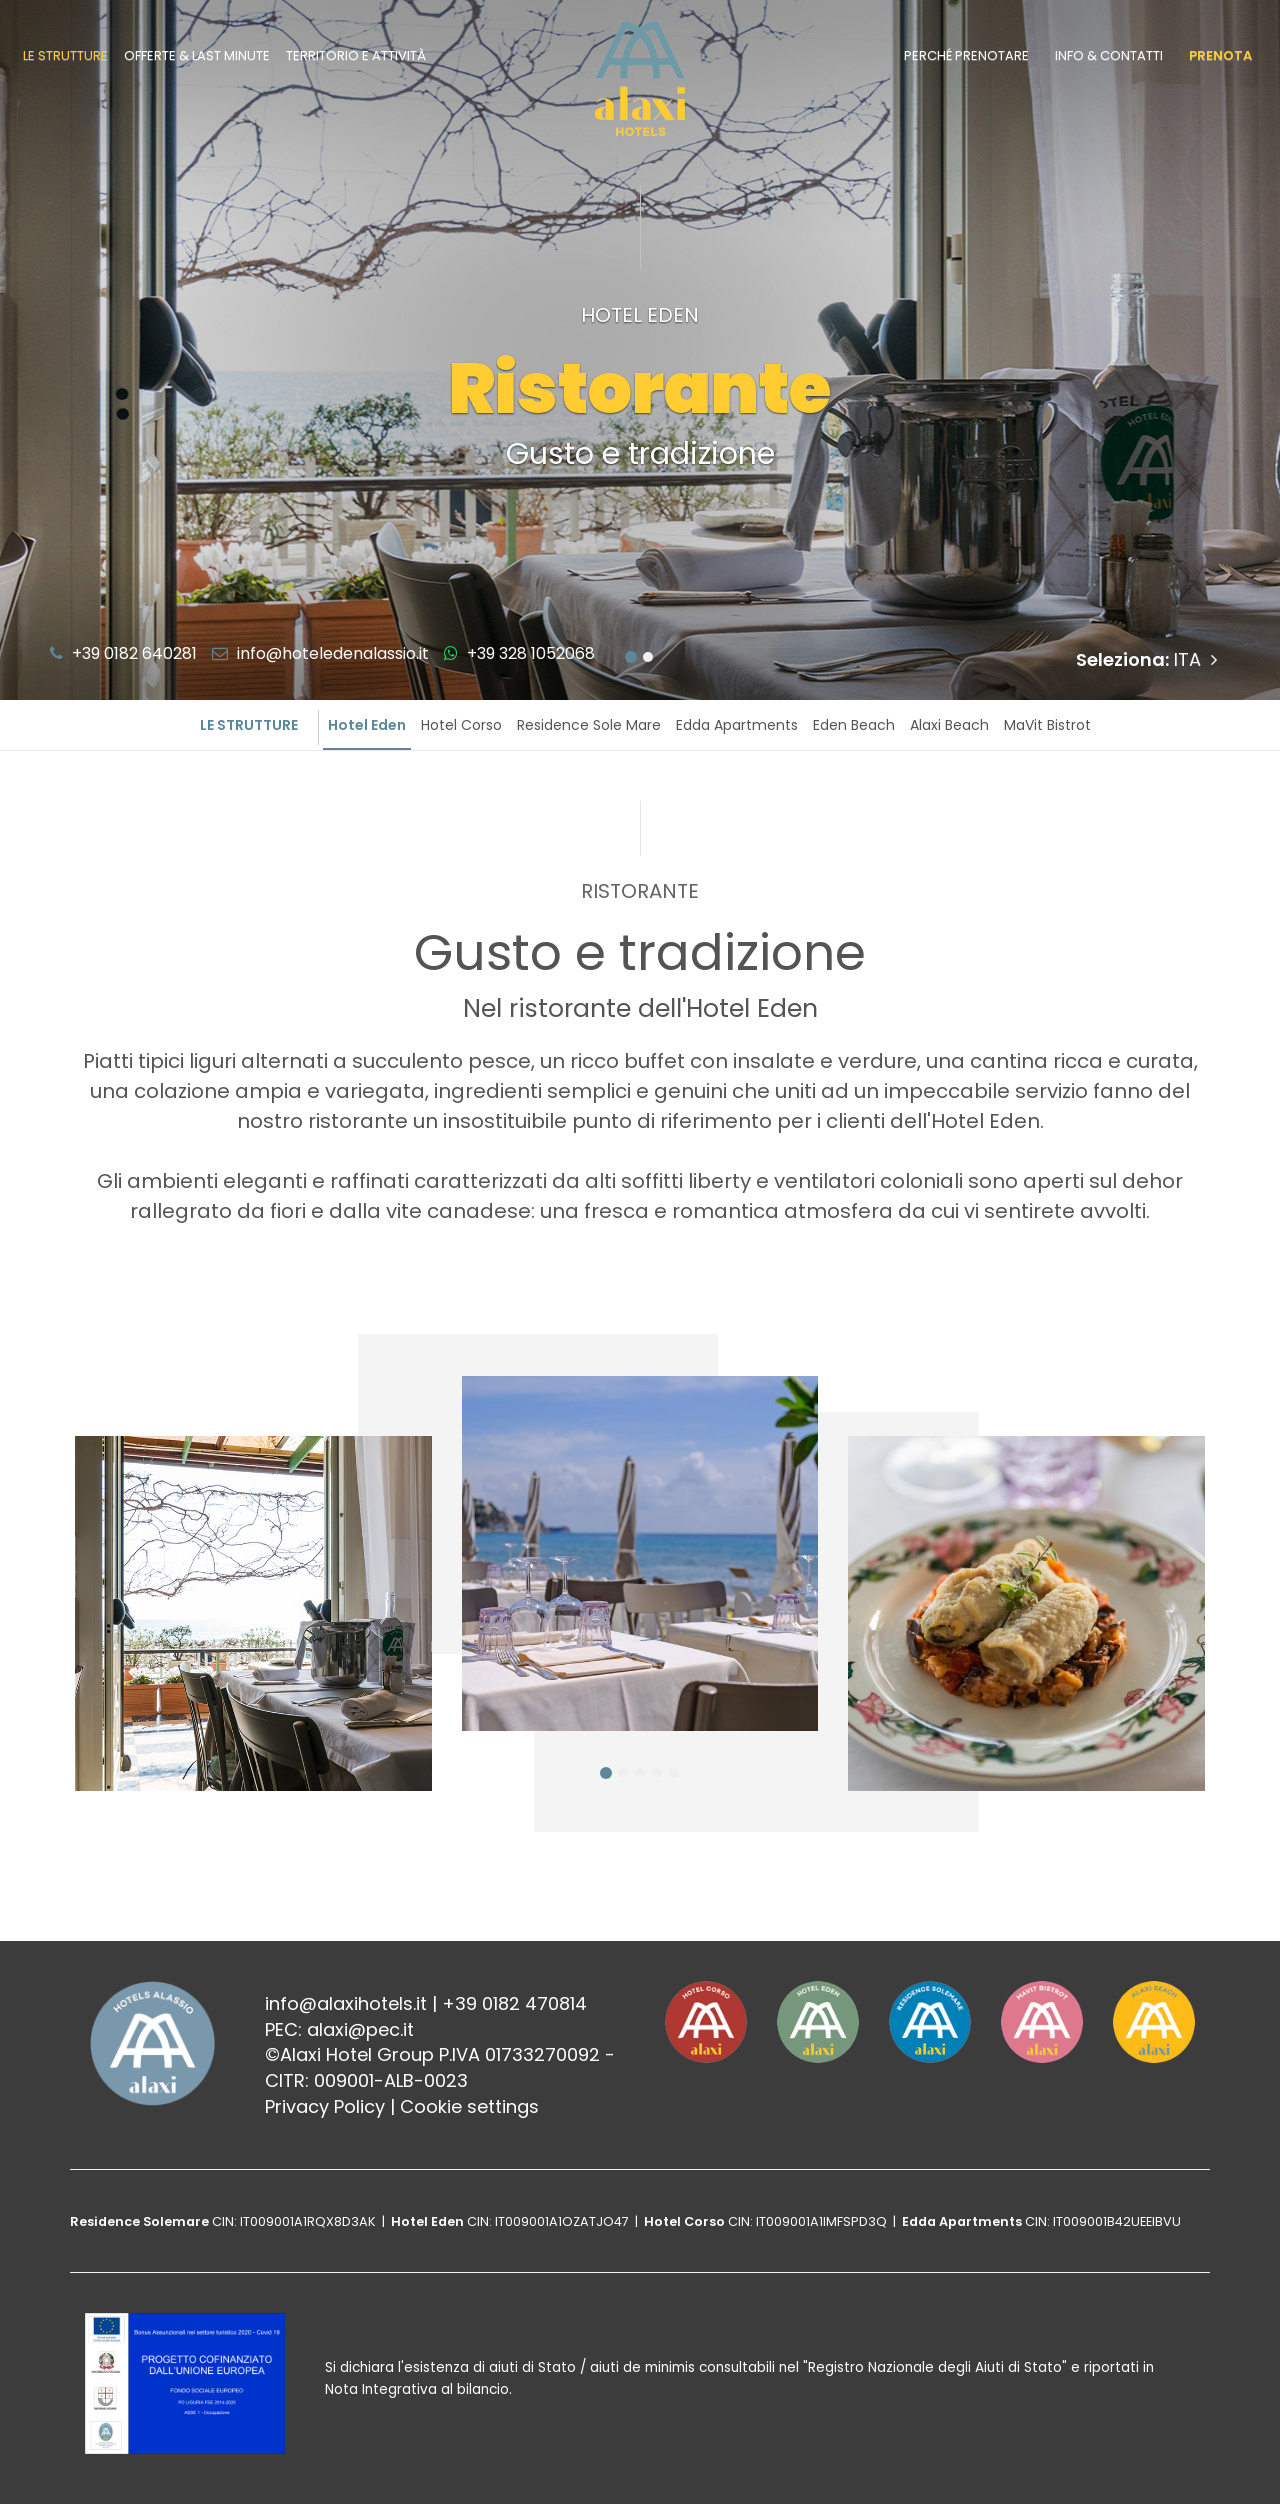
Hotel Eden (367, 725)
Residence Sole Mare (589, 725)
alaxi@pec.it (360, 2029)
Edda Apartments (737, 725)
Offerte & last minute (197, 55)
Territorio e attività (356, 55)
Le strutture (65, 55)
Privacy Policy (325, 2106)
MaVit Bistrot (1047, 725)
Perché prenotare (966, 55)
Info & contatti (1109, 55)
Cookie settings (469, 2106)
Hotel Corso (461, 725)
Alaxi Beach (949, 725)
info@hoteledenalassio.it (320, 653)
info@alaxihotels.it (346, 2003)
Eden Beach (854, 725)
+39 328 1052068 (519, 653)
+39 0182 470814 (514, 2003)
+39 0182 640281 (123, 653)
